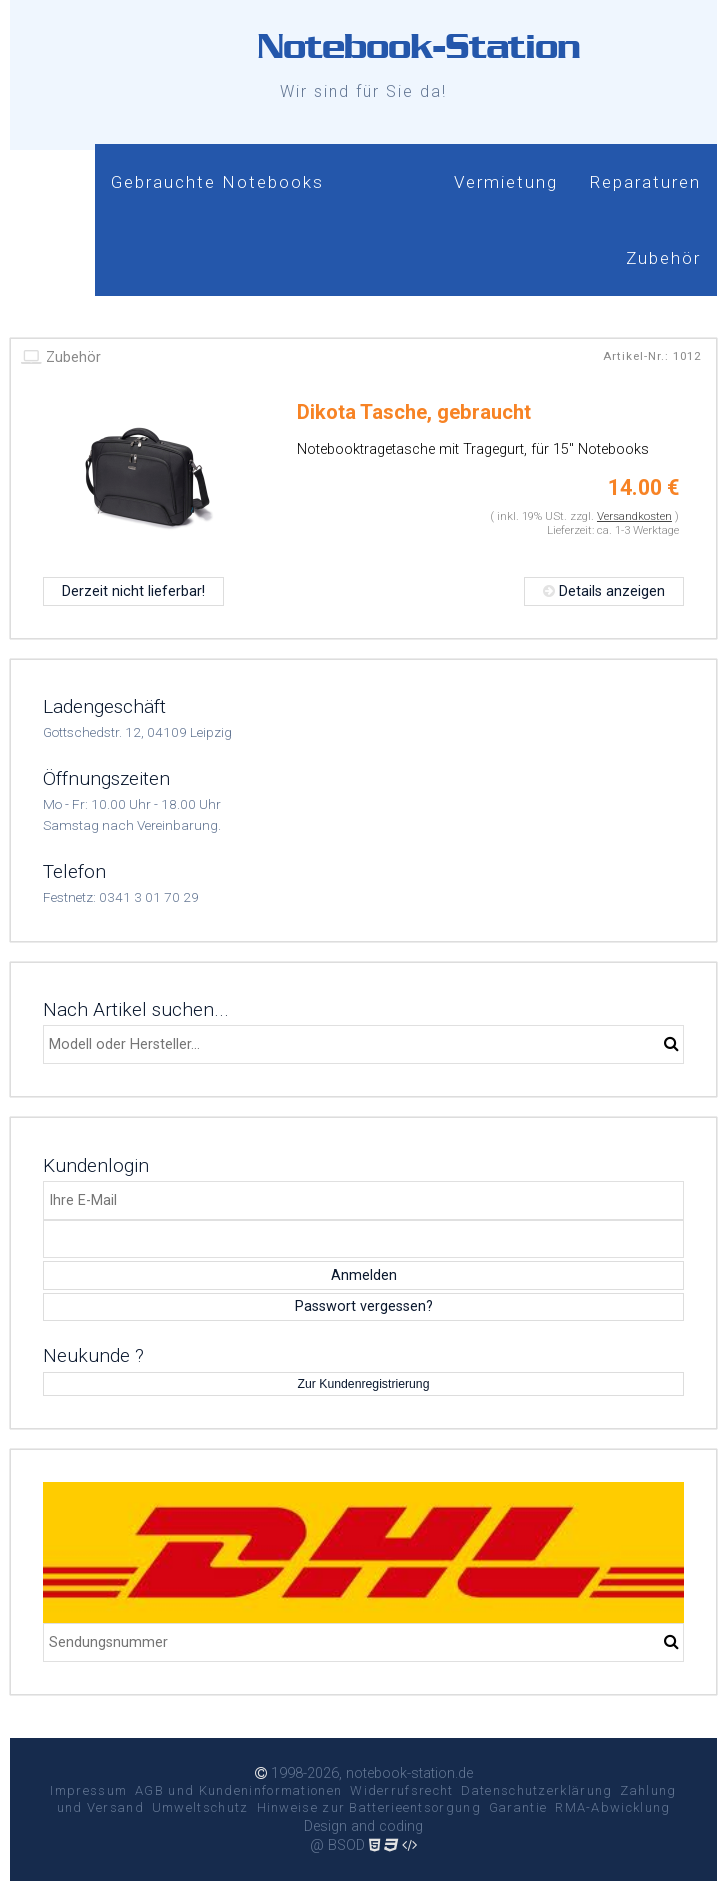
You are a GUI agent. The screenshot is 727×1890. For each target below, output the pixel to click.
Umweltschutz (200, 1807)
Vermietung (506, 182)
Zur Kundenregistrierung (364, 1384)
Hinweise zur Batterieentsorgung (369, 1807)
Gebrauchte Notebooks (217, 182)
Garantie (518, 1807)
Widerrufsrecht (401, 1790)
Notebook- (418, 46)
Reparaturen (645, 182)
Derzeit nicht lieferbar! (133, 591)
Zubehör (663, 258)
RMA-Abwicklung (612, 1807)
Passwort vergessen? (364, 1306)
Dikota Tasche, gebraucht (414, 412)
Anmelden (364, 1275)
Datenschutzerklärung (536, 1790)
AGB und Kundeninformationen (238, 1790)
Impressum (88, 1790)
